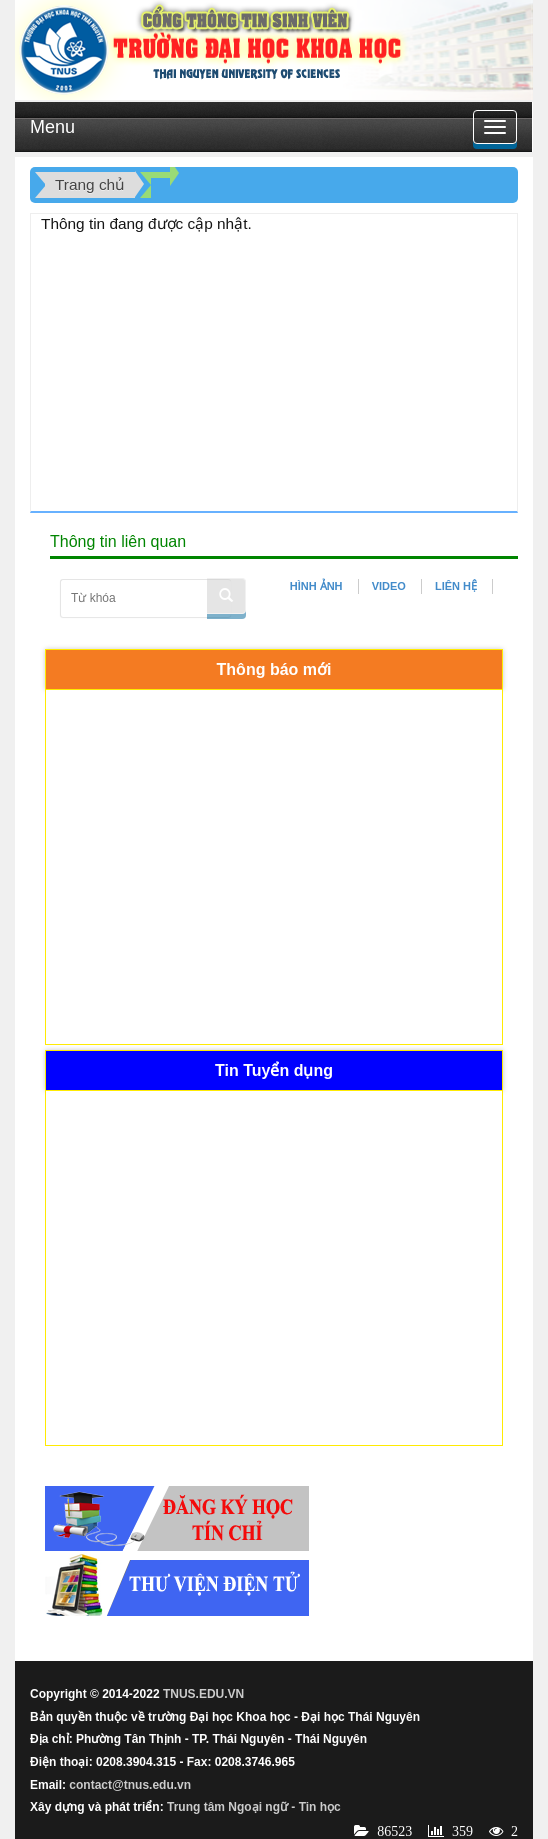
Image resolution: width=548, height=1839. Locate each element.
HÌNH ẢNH (316, 586)
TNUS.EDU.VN (203, 1694)
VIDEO (389, 586)
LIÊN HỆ (456, 586)
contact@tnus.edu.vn (130, 1785)
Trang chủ (90, 184)
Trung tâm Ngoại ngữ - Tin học (254, 1807)
